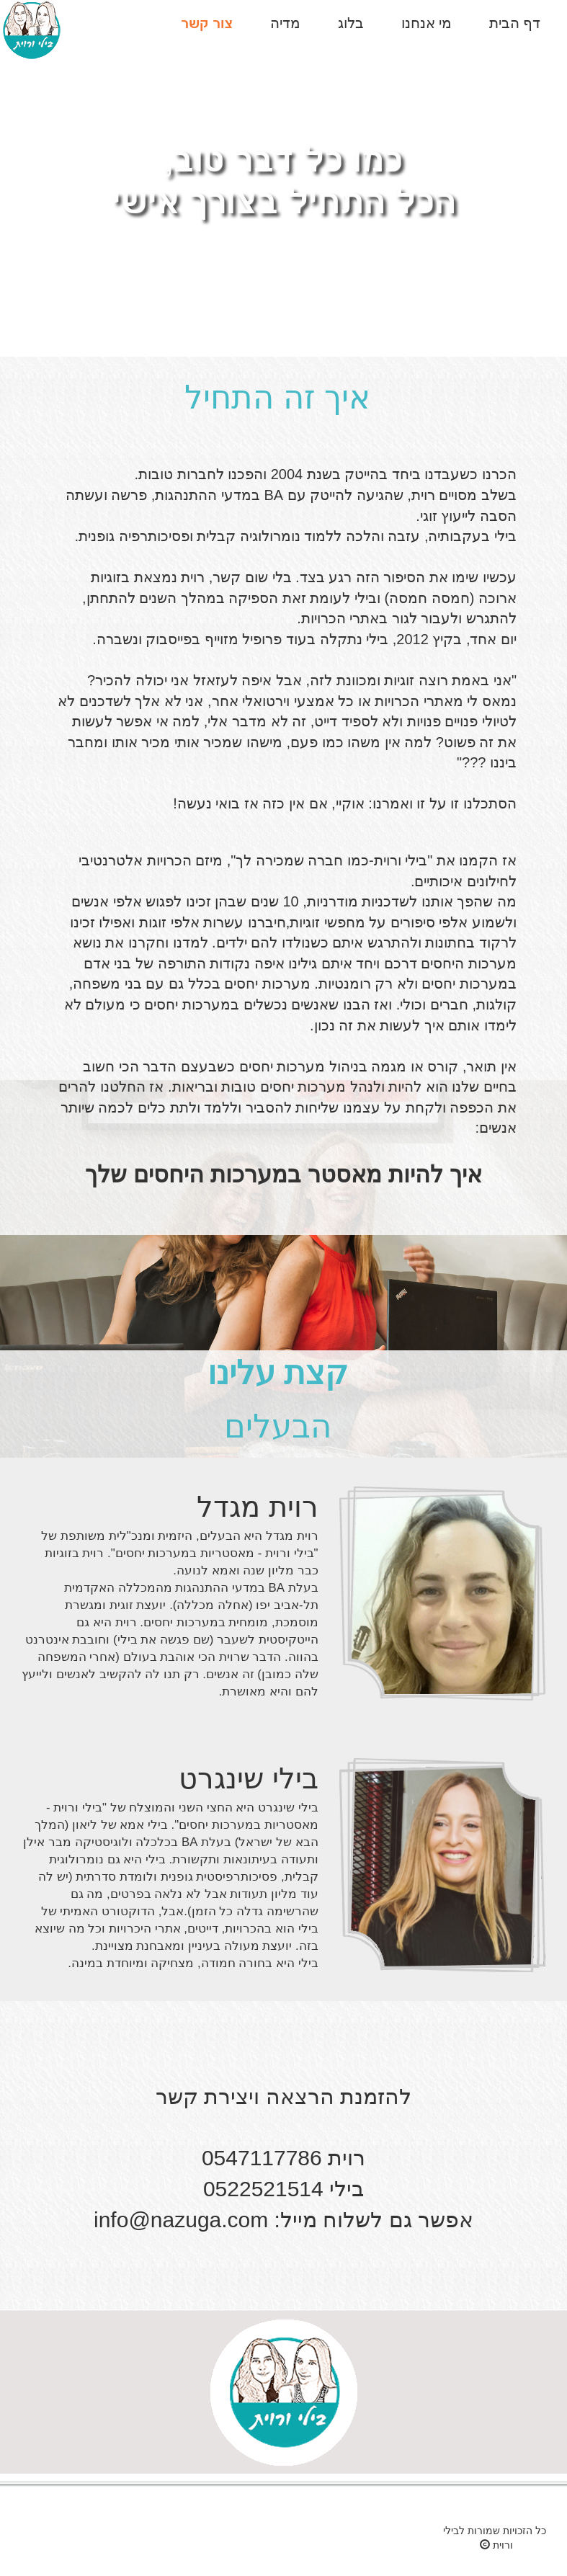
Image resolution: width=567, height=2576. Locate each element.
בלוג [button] (351, 23)
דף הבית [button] (514, 23)
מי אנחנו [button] (426, 23)
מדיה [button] (285, 23)
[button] (206, 24)
